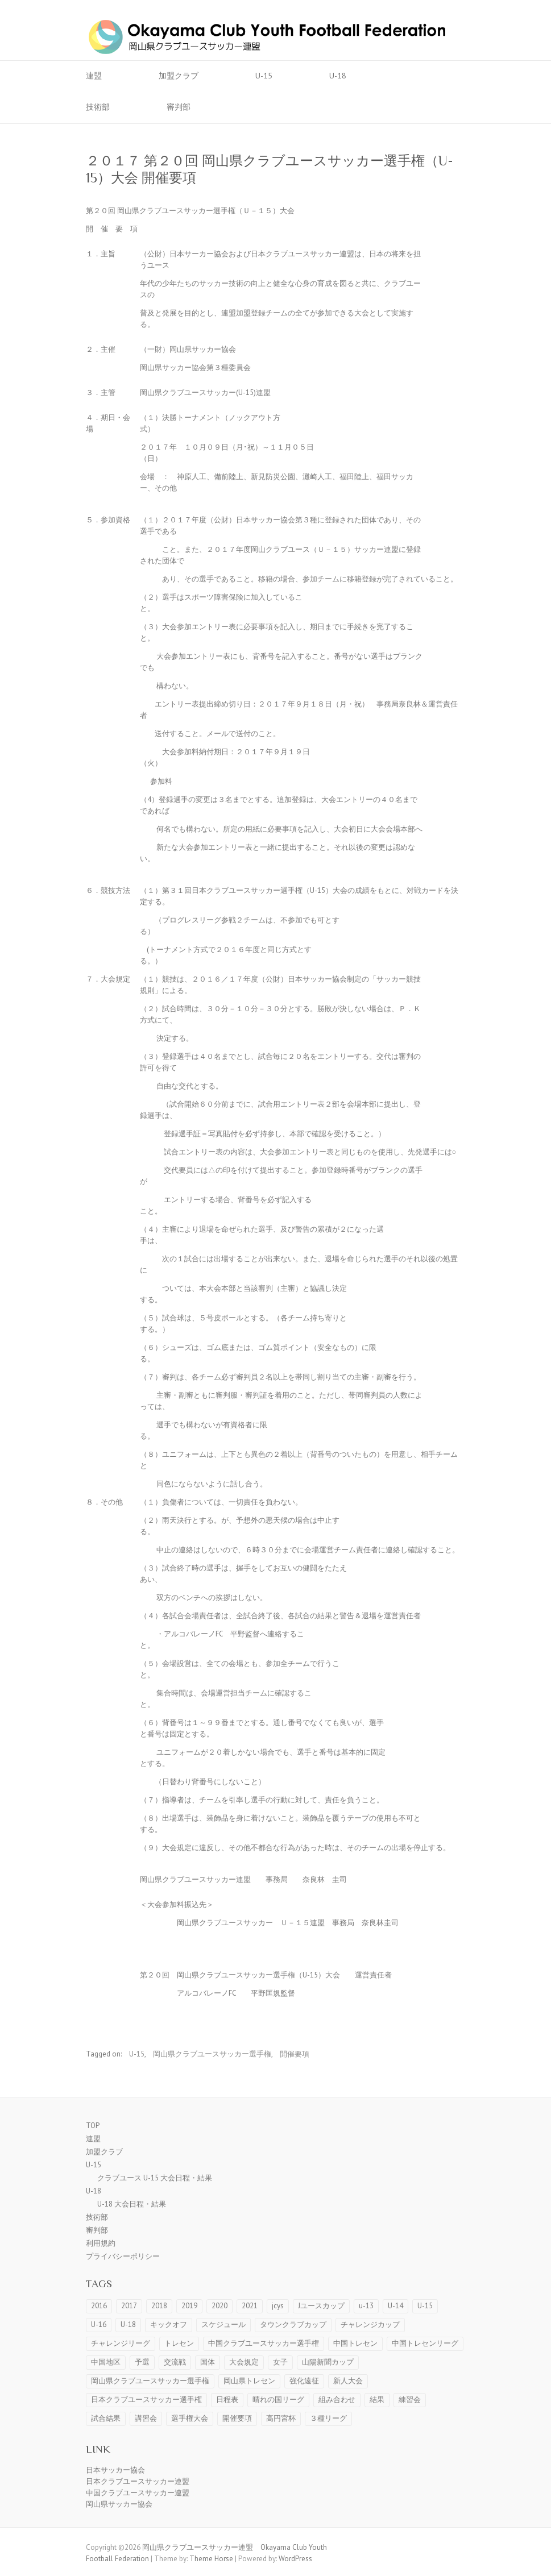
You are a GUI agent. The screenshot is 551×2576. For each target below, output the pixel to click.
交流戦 (175, 2362)
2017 (129, 2306)
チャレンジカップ (370, 2324)
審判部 (178, 107)
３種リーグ (328, 2418)
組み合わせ (336, 2399)
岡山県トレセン (249, 2381)
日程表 (227, 2399)
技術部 (98, 107)
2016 (99, 2306)
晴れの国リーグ (278, 2399)
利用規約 (100, 2243)
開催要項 (294, 2054)
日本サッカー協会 (115, 2470)
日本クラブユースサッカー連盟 (137, 2481)
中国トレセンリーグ (425, 2343)
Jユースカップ (321, 2306)
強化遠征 (304, 2381)
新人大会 (348, 2381)
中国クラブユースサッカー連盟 (137, 2493)
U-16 (98, 2324)
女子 (280, 2362)
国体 (207, 2362)
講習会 (146, 2418)
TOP (93, 2125)
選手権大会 (189, 2418)
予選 (142, 2362)
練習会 (410, 2399)
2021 (250, 2306)
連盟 (94, 75)
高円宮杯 (281, 2418)
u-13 (366, 2306)
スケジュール (223, 2324)
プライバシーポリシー (123, 2256)
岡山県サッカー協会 (119, 2504)
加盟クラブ (178, 75)
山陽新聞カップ (328, 2362)
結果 (377, 2399)
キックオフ (168, 2324)
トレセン (179, 2343)
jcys (278, 2306)
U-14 (395, 2306)
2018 (159, 2306)
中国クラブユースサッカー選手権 (263, 2343)
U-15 (263, 75)
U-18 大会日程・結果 (131, 2204)
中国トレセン (355, 2343)
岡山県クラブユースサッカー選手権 (212, 2054)
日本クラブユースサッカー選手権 (146, 2399)
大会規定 (244, 2362)
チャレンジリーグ (120, 2343)
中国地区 (106, 2362)
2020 (219, 2306)
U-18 (337, 75)
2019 (189, 2306)
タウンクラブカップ (293, 2324)
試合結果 (106, 2418)
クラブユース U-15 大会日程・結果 (154, 2178)
